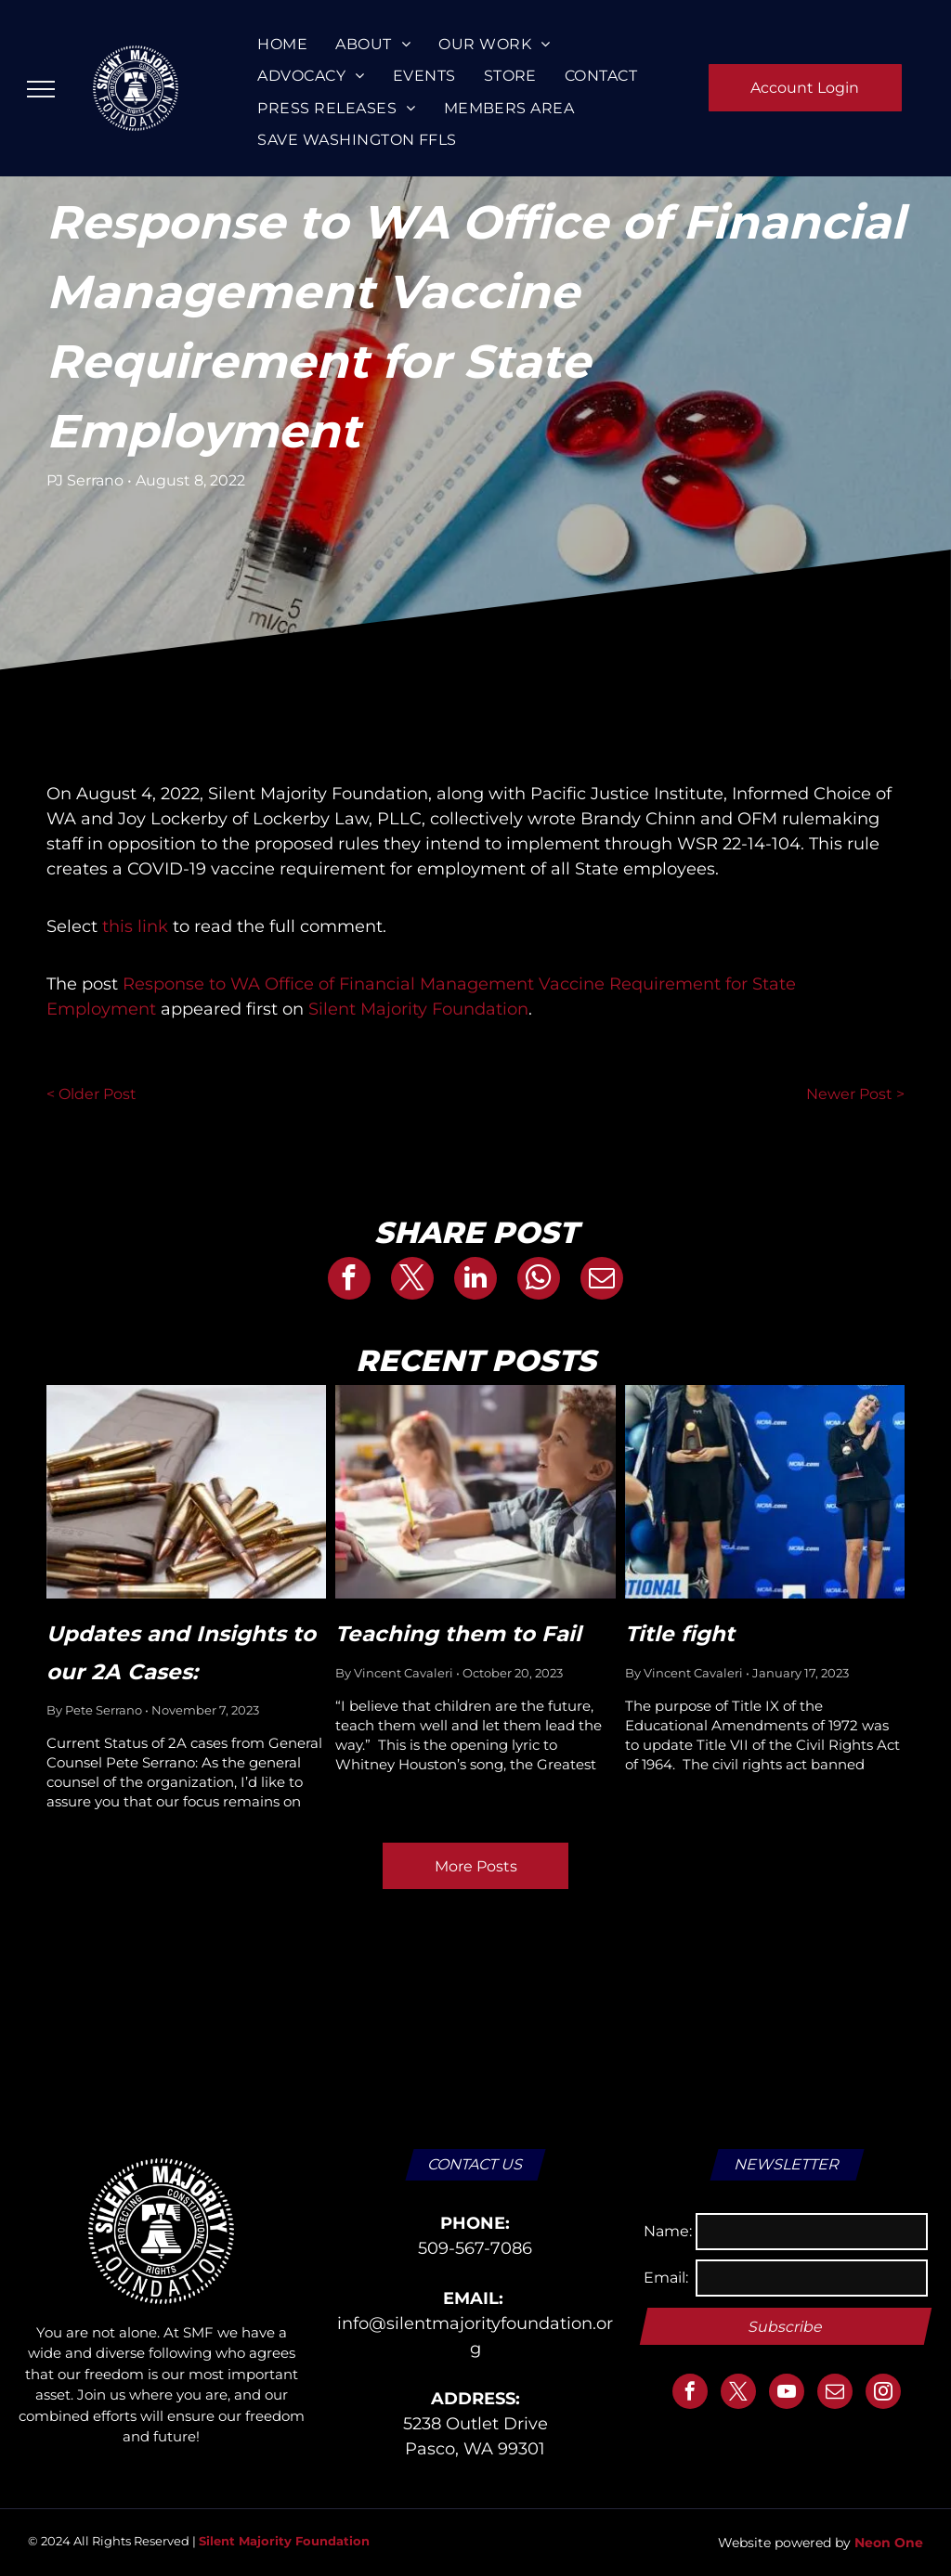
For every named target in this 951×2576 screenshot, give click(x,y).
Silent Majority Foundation (418, 1009)
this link (135, 926)
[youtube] (786, 2394)
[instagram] (883, 2394)
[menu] (41, 89)
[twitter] (738, 2394)
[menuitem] (282, 44)
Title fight (689, 1634)
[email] (835, 2394)
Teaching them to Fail (458, 1634)
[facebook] (690, 2394)
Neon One (888, 2542)
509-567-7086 (475, 2248)
